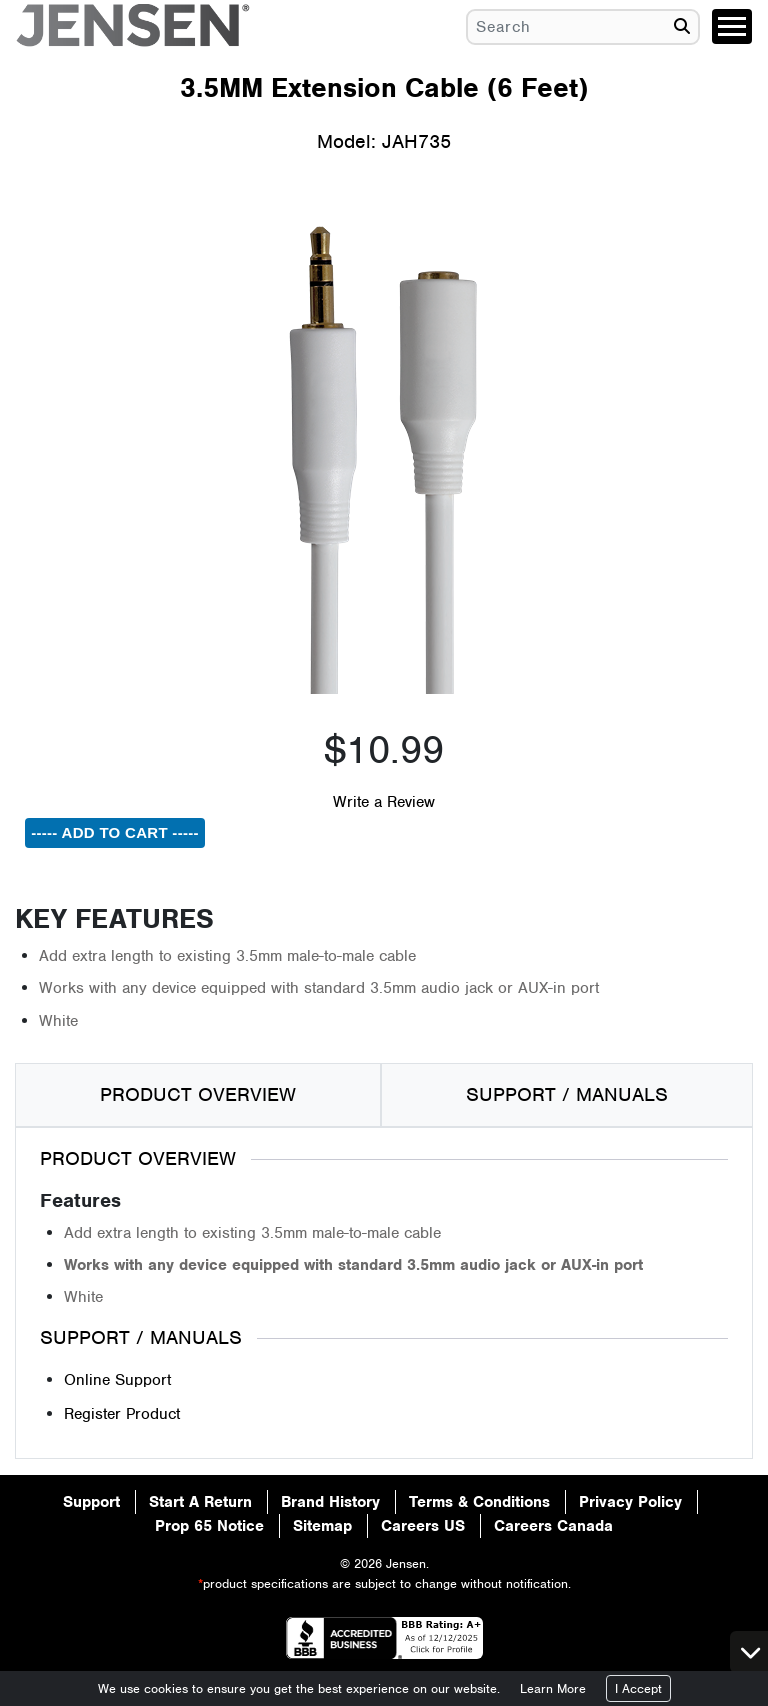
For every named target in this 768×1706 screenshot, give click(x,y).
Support (91, 1502)
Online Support (117, 1380)
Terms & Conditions (479, 1502)
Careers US (423, 1526)
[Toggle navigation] (732, 26)
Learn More (553, 1688)
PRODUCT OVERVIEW (198, 1094)
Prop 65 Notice (209, 1526)
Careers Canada (553, 1526)
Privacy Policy (630, 1502)
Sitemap (322, 1526)
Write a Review (384, 802)
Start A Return (200, 1502)
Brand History (330, 1502)
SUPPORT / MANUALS (567, 1094)
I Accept (638, 1688)
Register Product (122, 1414)
